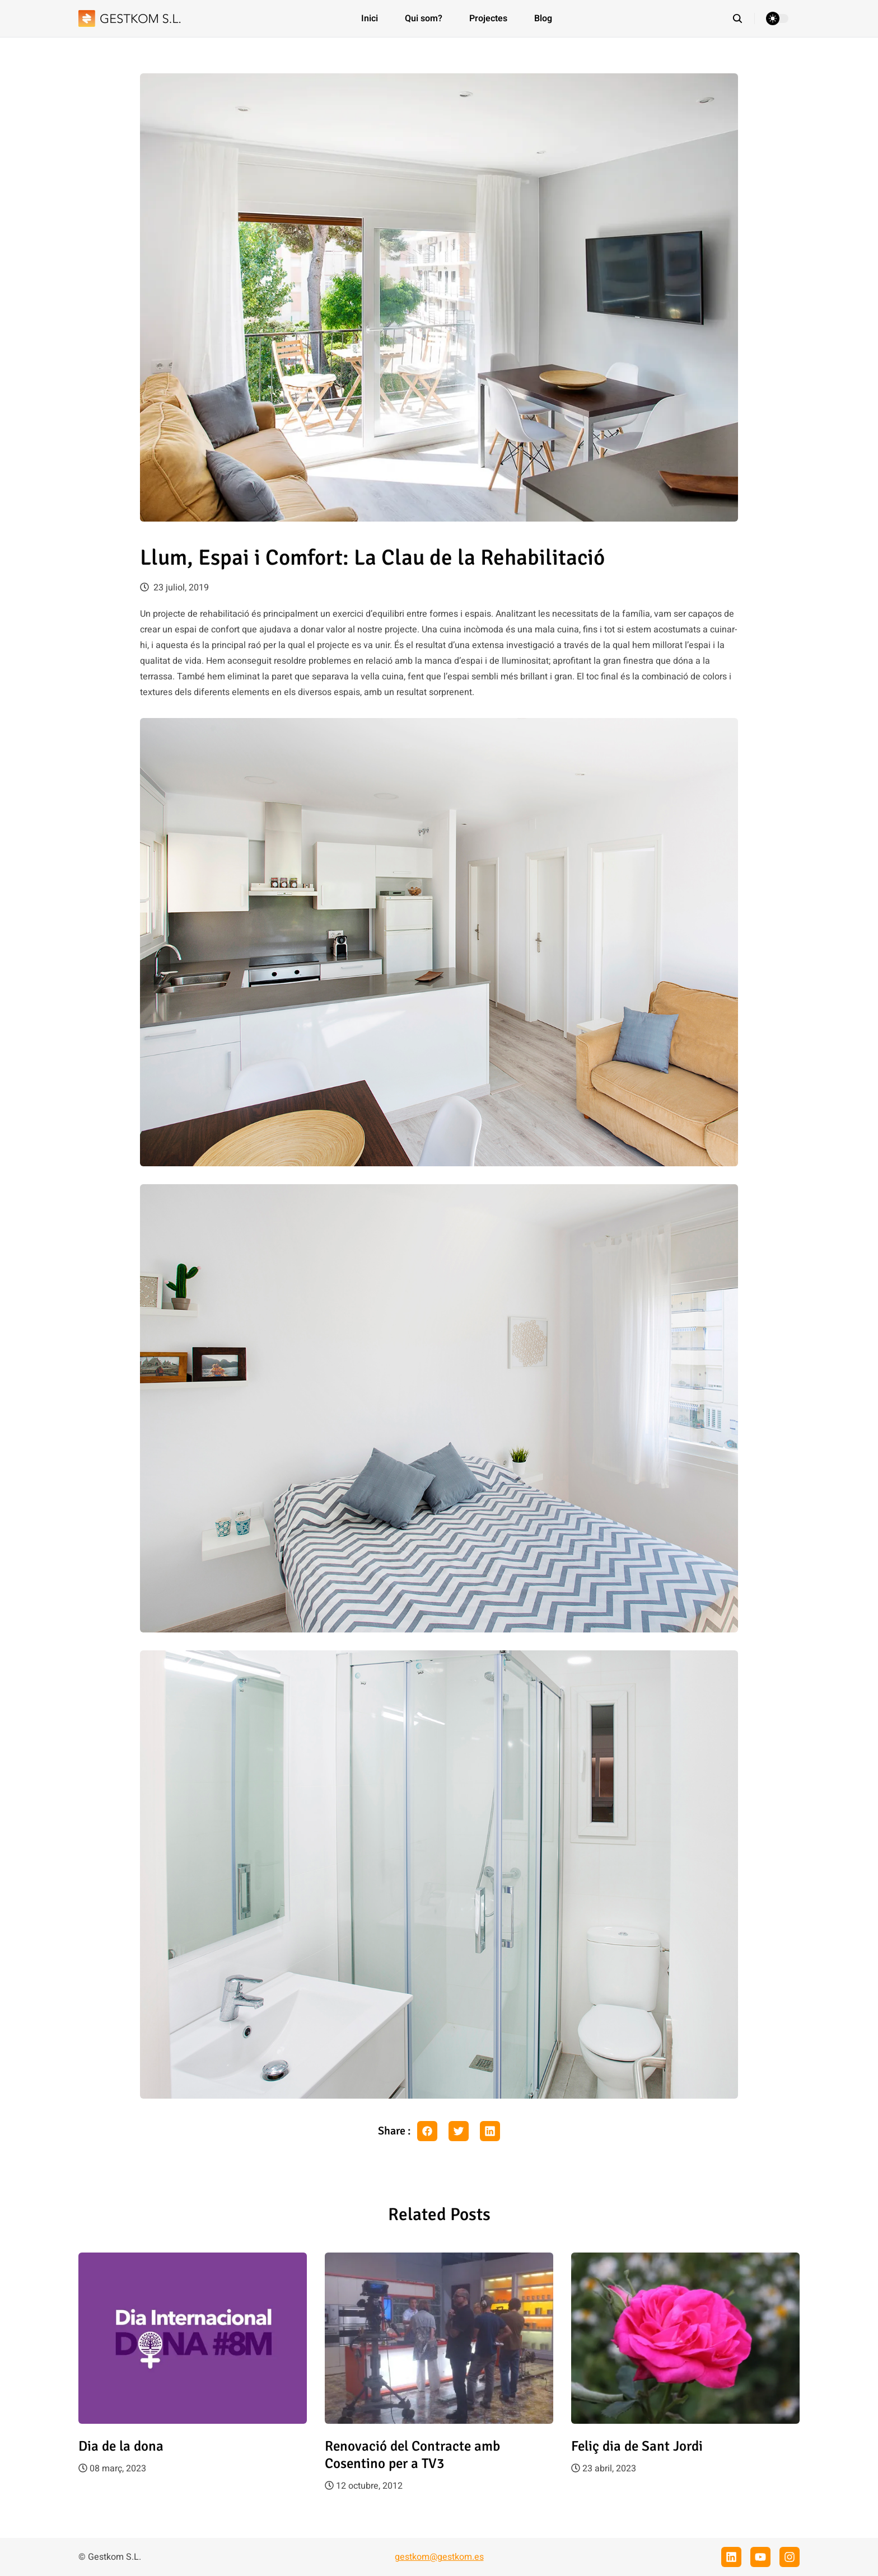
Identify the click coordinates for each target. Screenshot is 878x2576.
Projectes (488, 18)
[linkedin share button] (490, 2131)
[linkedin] (731, 2557)
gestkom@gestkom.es (439, 2557)
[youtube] (760, 2557)
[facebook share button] (427, 2131)
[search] (743, 18)
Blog (543, 18)
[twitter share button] (459, 2131)
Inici (369, 18)
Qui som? (423, 18)
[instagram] (789, 2557)
